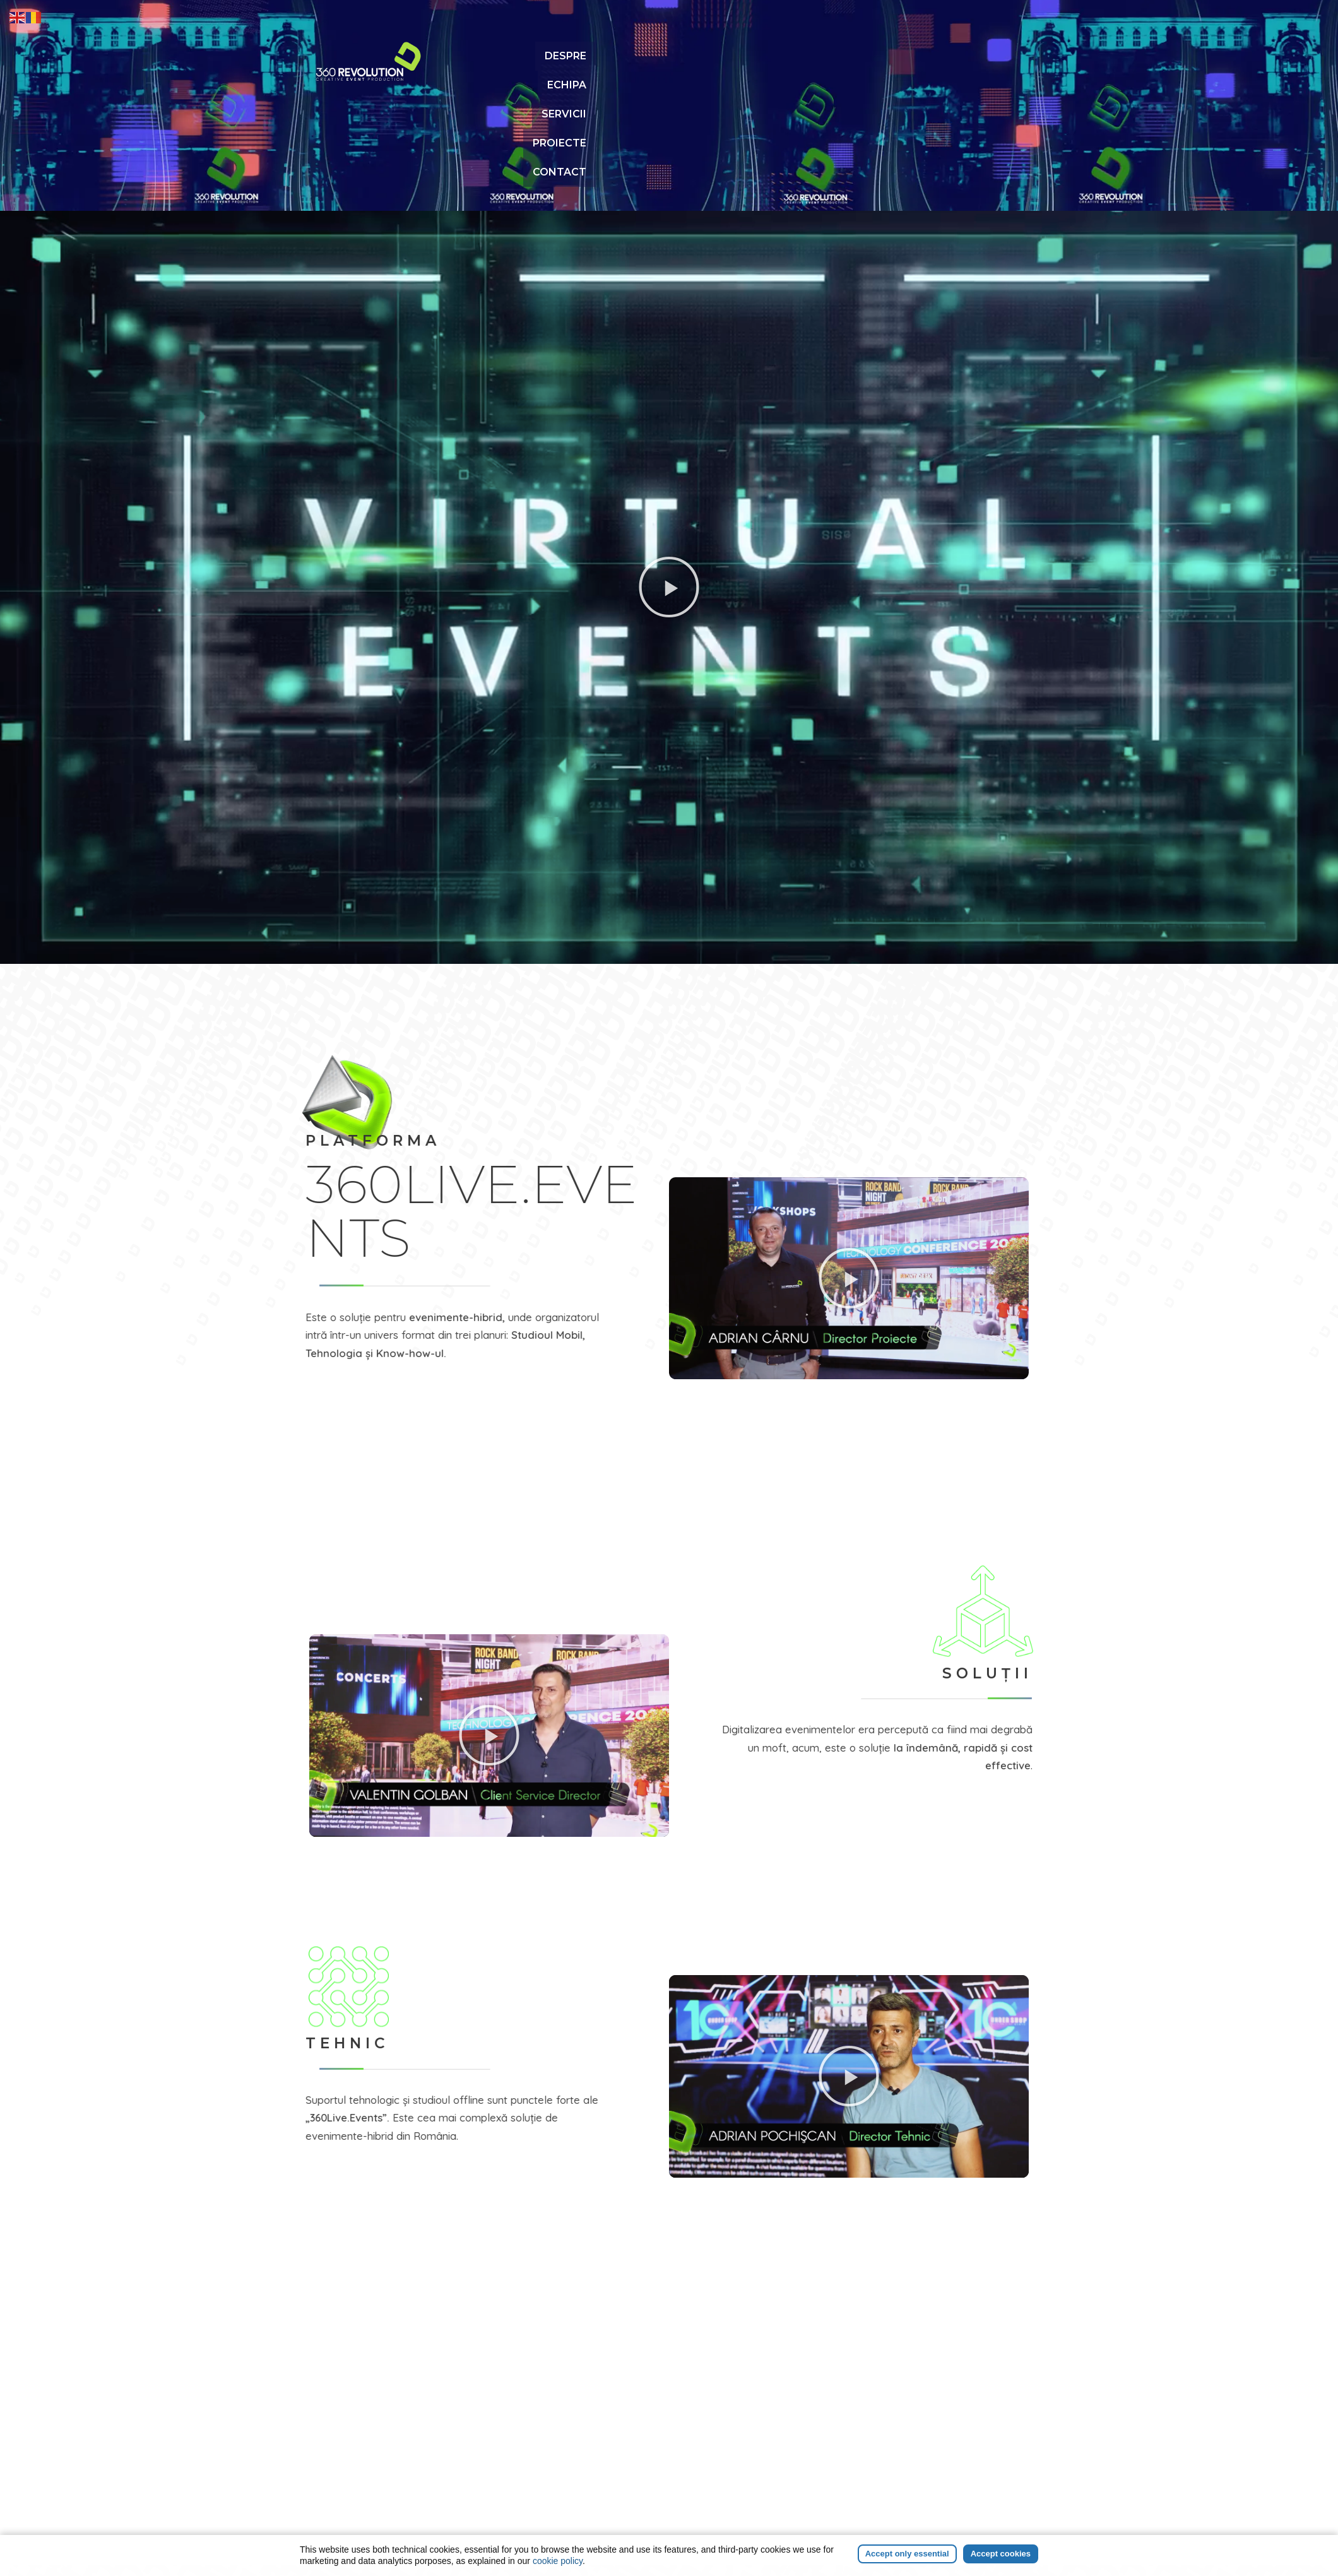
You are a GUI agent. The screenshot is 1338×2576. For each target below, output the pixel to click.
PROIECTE (911, 56)
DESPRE (722, 56)
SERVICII (842, 56)
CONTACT (983, 56)
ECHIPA (782, 56)
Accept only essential (907, 2553)
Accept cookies (1001, 2553)
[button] (669, 482)
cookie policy (558, 2561)
